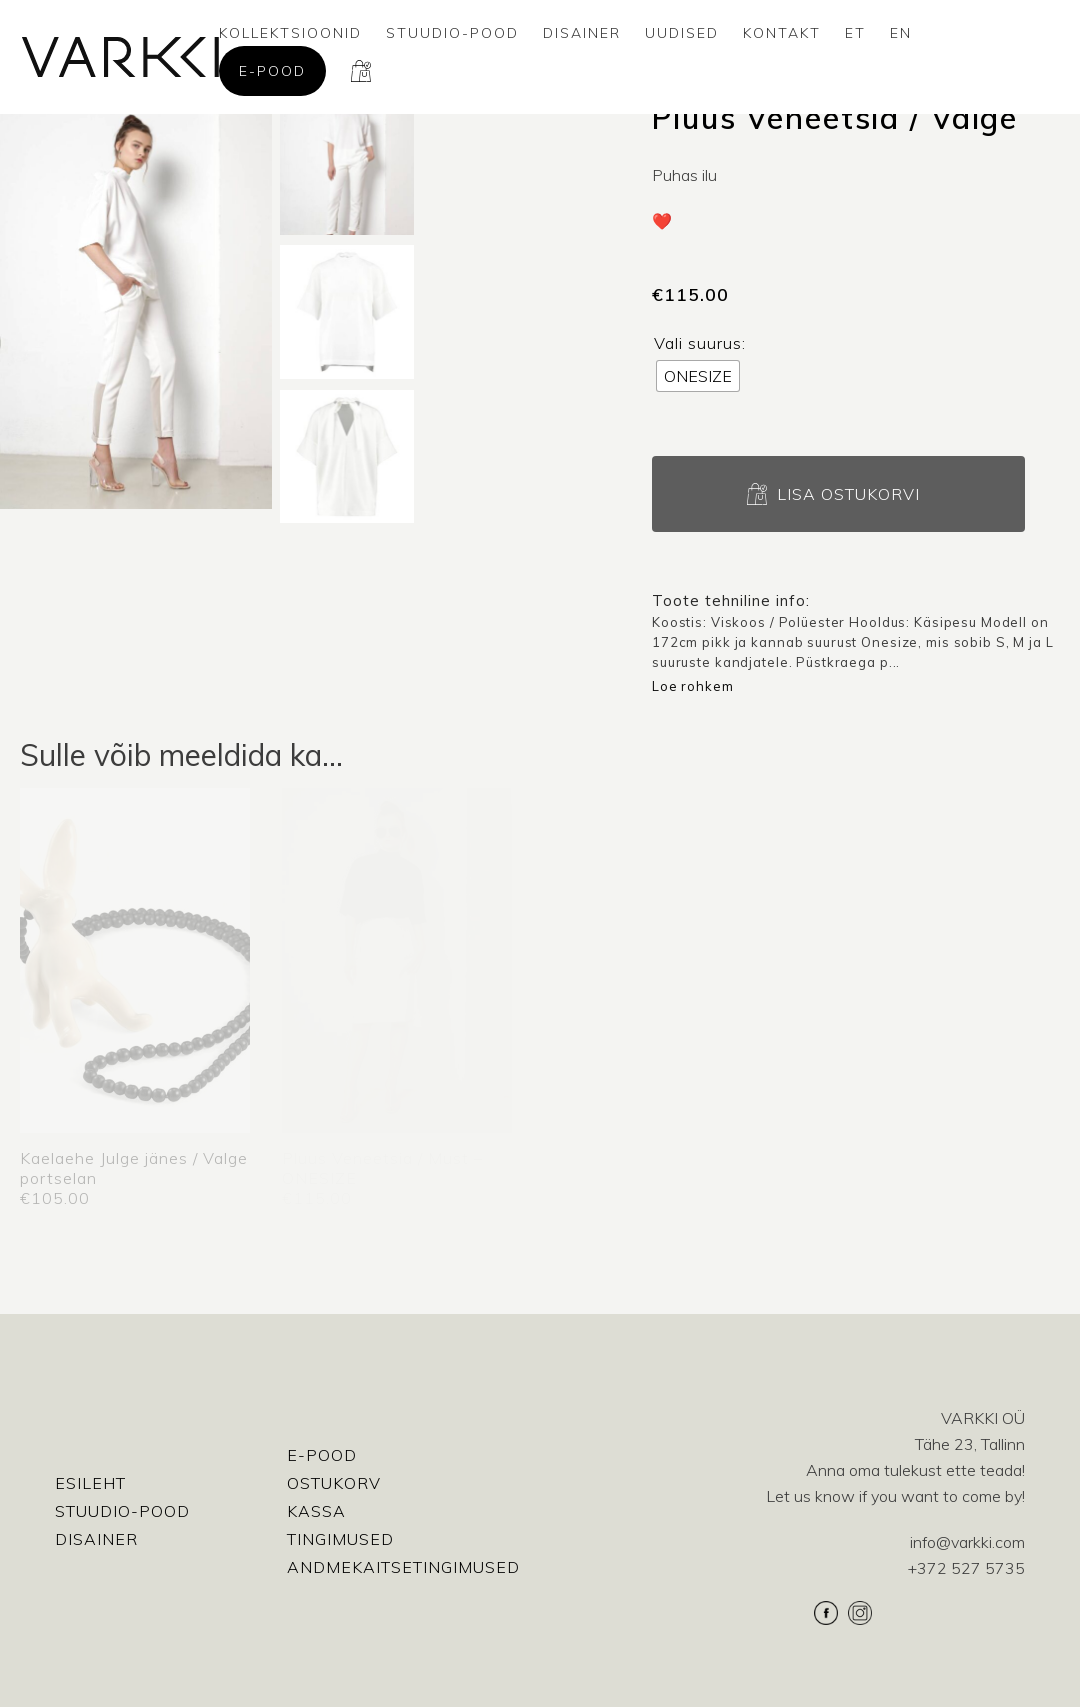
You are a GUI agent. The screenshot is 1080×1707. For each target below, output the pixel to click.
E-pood (272, 71)
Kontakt (782, 33)
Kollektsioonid (290, 33)
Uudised (682, 33)
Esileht (90, 1483)
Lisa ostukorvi (848, 494)
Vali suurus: (700, 343)
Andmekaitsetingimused (403, 1567)
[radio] (698, 376)
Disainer (582, 33)
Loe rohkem (693, 686)
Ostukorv (334, 1483)
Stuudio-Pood (452, 33)
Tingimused (340, 1539)
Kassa (316, 1511)
